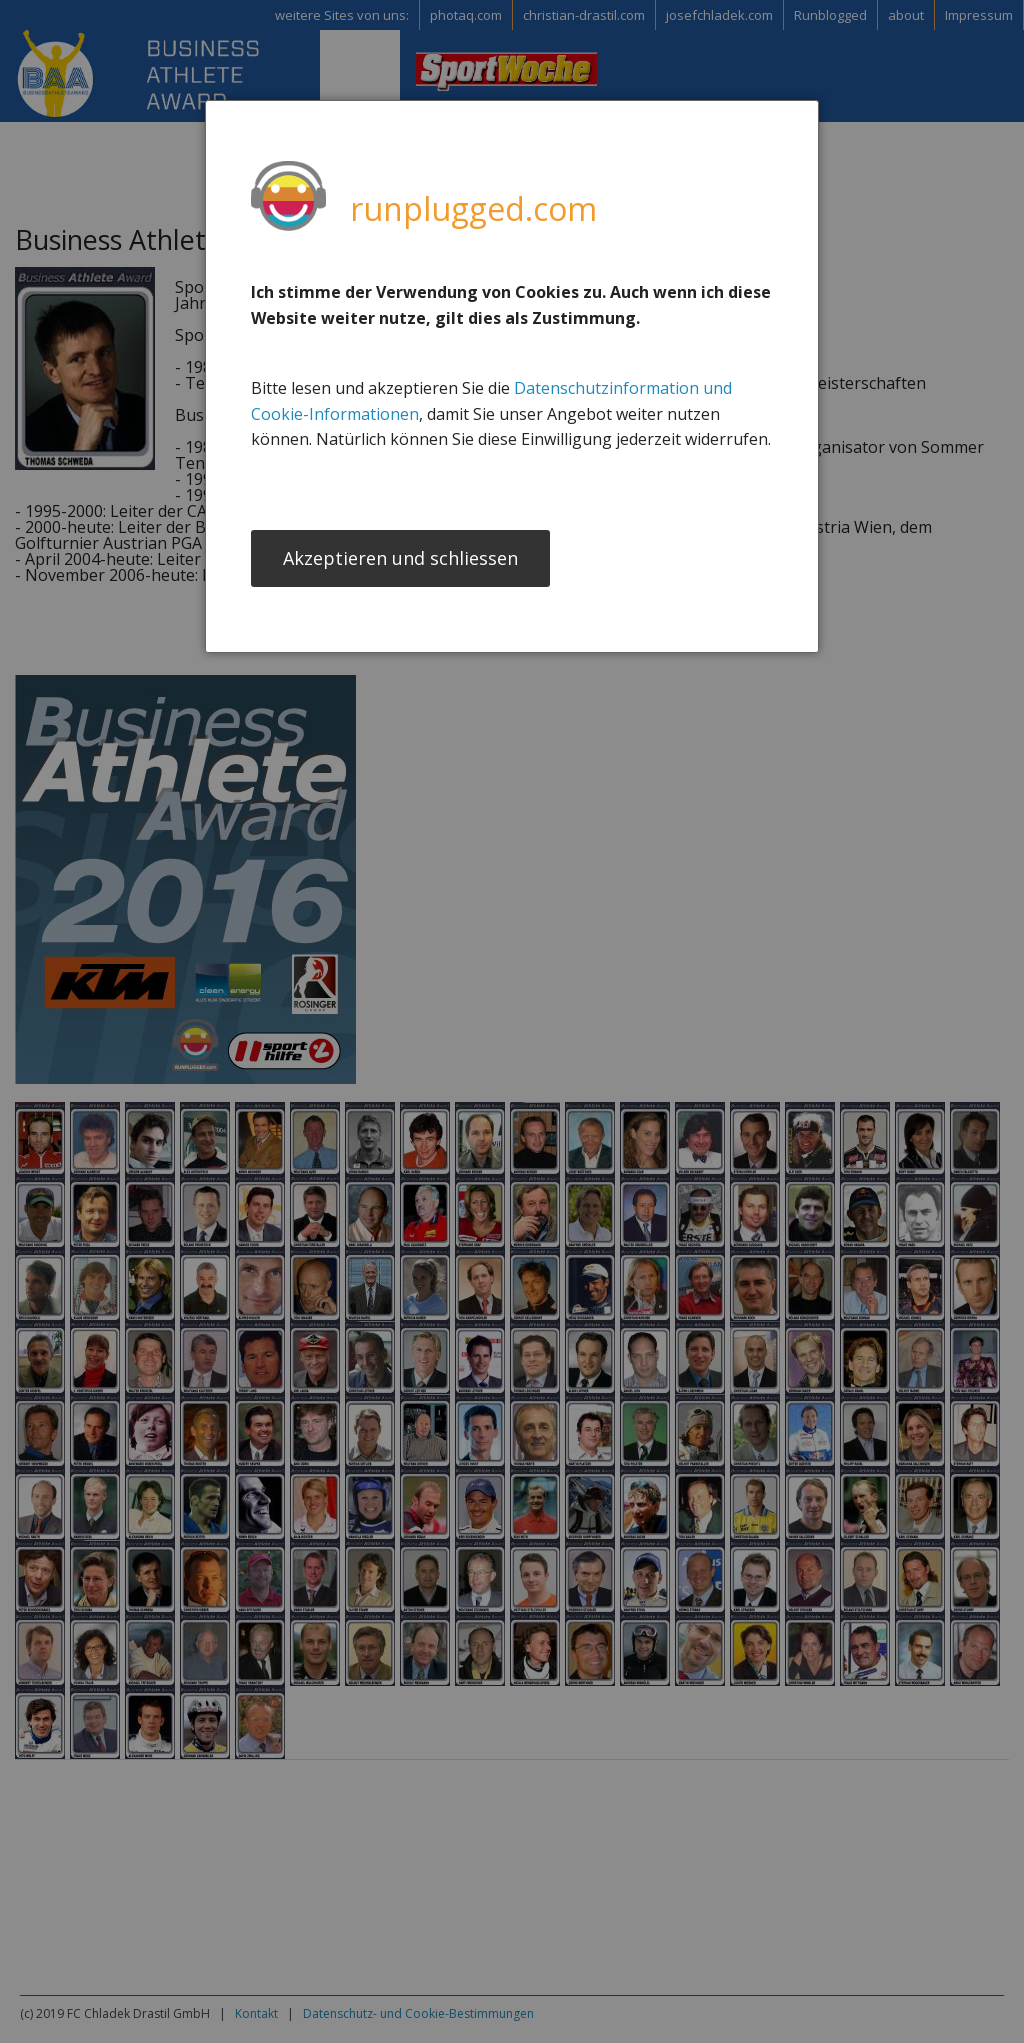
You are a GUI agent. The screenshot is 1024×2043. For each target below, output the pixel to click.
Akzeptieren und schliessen (400, 560)
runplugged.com (473, 208)
